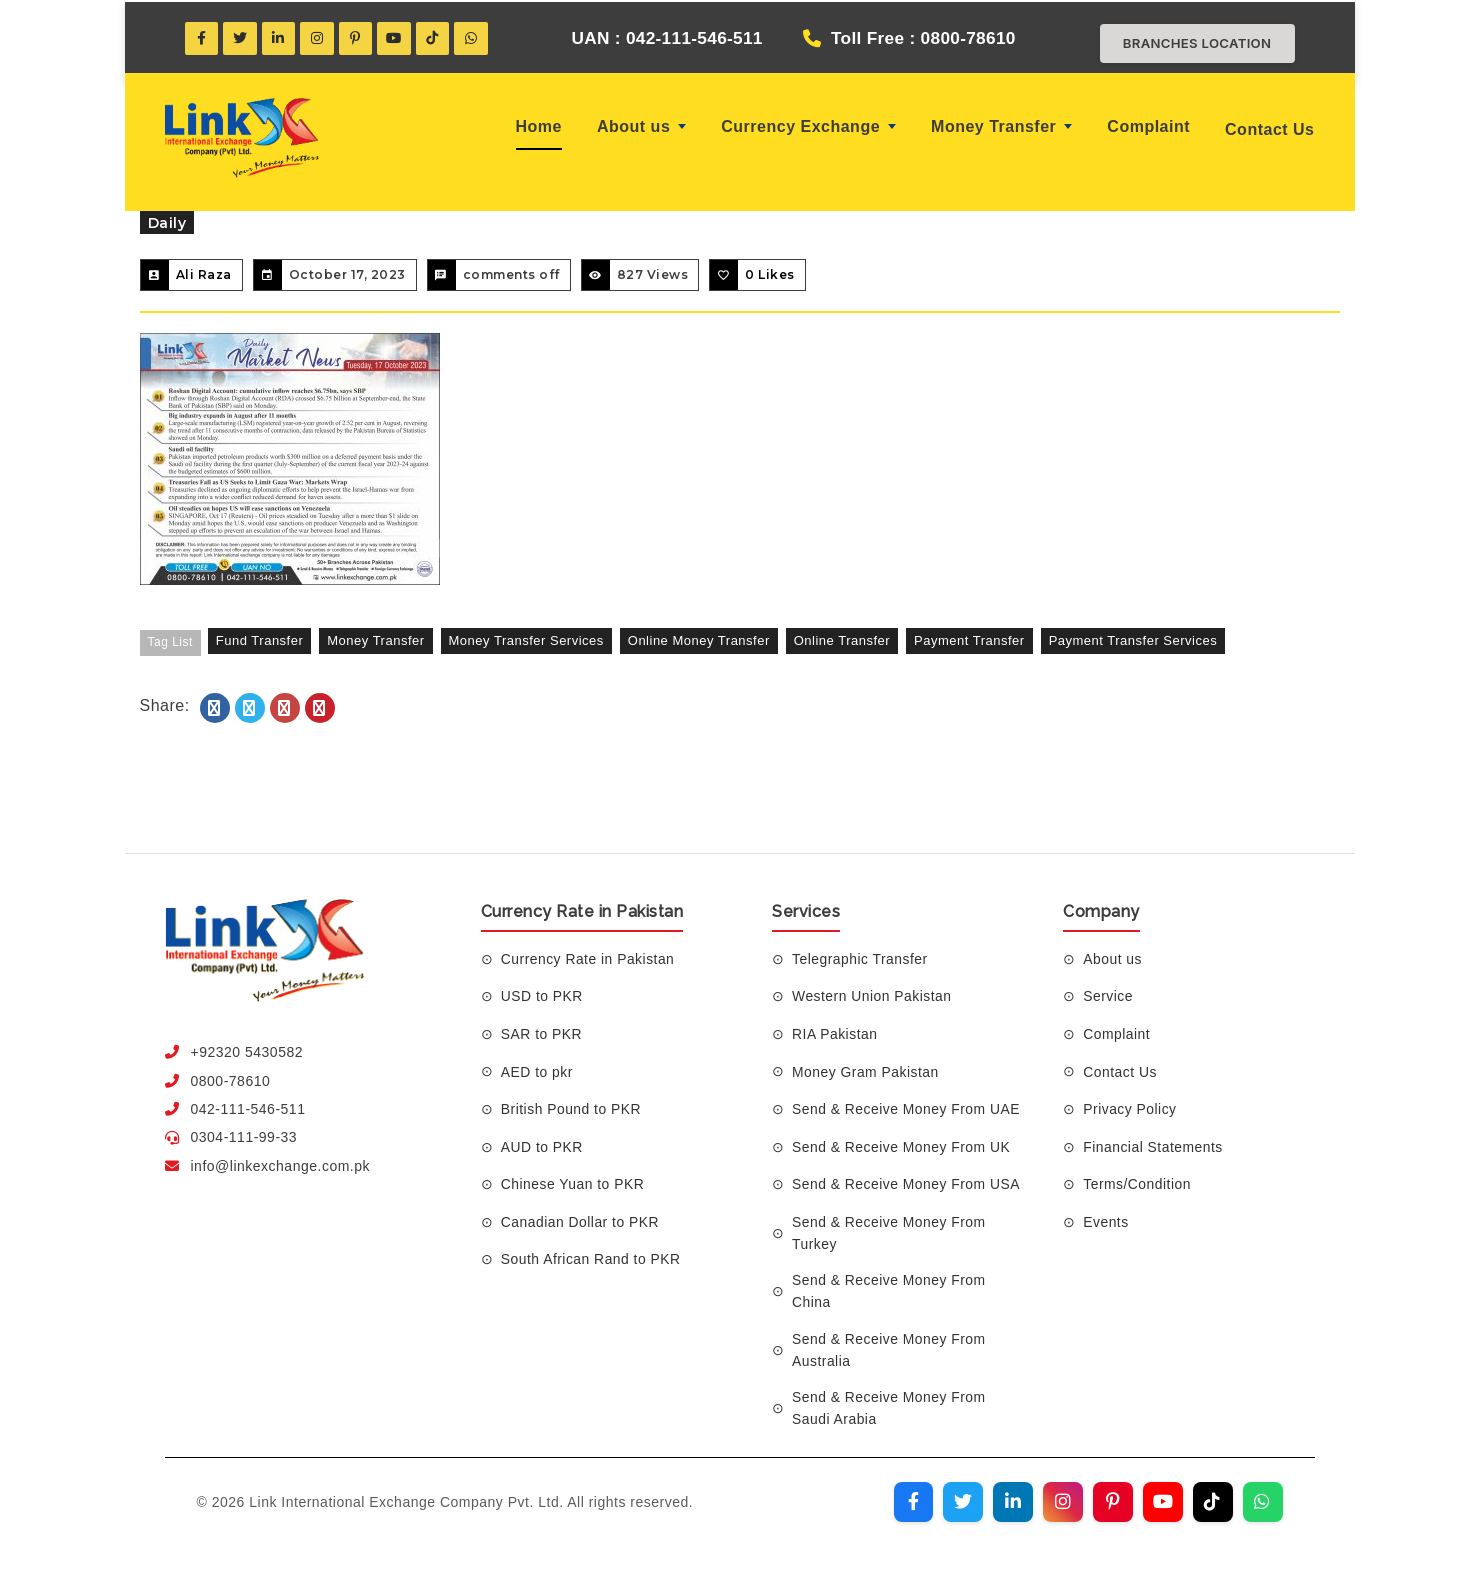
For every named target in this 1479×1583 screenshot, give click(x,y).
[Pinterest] (358, 38)
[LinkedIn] (280, 38)
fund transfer (259, 640)
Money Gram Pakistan (866, 1071)
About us (641, 126)
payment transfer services (1133, 640)
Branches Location (1192, 42)
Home (539, 126)
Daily (167, 223)
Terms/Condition (1137, 1184)
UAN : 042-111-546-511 (659, 38)
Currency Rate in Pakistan (588, 959)
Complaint (1148, 126)
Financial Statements (1153, 1147)
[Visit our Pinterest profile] (1113, 1504)
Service (1108, 996)
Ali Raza (204, 274)
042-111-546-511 (248, 1109)
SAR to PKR (542, 1034)
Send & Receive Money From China (889, 1292)
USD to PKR (542, 996)
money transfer (375, 640)
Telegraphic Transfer (860, 959)
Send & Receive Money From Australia (889, 1350)
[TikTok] (436, 38)
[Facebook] (202, 38)
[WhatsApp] (475, 38)
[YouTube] (397, 38)
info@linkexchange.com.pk (281, 1166)
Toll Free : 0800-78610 (924, 38)
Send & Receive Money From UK (902, 1147)
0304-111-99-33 (244, 1137)
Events (1106, 1222)
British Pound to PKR (572, 1109)
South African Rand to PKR (591, 1259)
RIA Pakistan (835, 1034)
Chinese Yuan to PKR (573, 1184)
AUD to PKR (542, 1147)
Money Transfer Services (526, 640)
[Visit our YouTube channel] (1163, 1504)
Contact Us (1269, 129)
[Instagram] (319, 38)
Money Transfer (1001, 126)
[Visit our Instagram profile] (1063, 1504)
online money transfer (699, 640)
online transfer (842, 640)
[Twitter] (241, 38)
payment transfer (969, 640)
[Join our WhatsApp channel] (1263, 1504)
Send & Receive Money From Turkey (889, 1233)
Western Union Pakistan (872, 996)
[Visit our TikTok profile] (1213, 1504)
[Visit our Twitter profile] (963, 1504)
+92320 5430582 (247, 1052)
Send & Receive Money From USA (907, 1184)
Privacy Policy (1130, 1109)
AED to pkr (537, 1071)
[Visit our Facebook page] (913, 1504)
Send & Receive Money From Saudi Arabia (889, 1409)
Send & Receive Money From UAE (907, 1109)
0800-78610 (231, 1081)
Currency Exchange (808, 126)
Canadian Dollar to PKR (581, 1222)
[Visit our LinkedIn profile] (1013, 1504)
